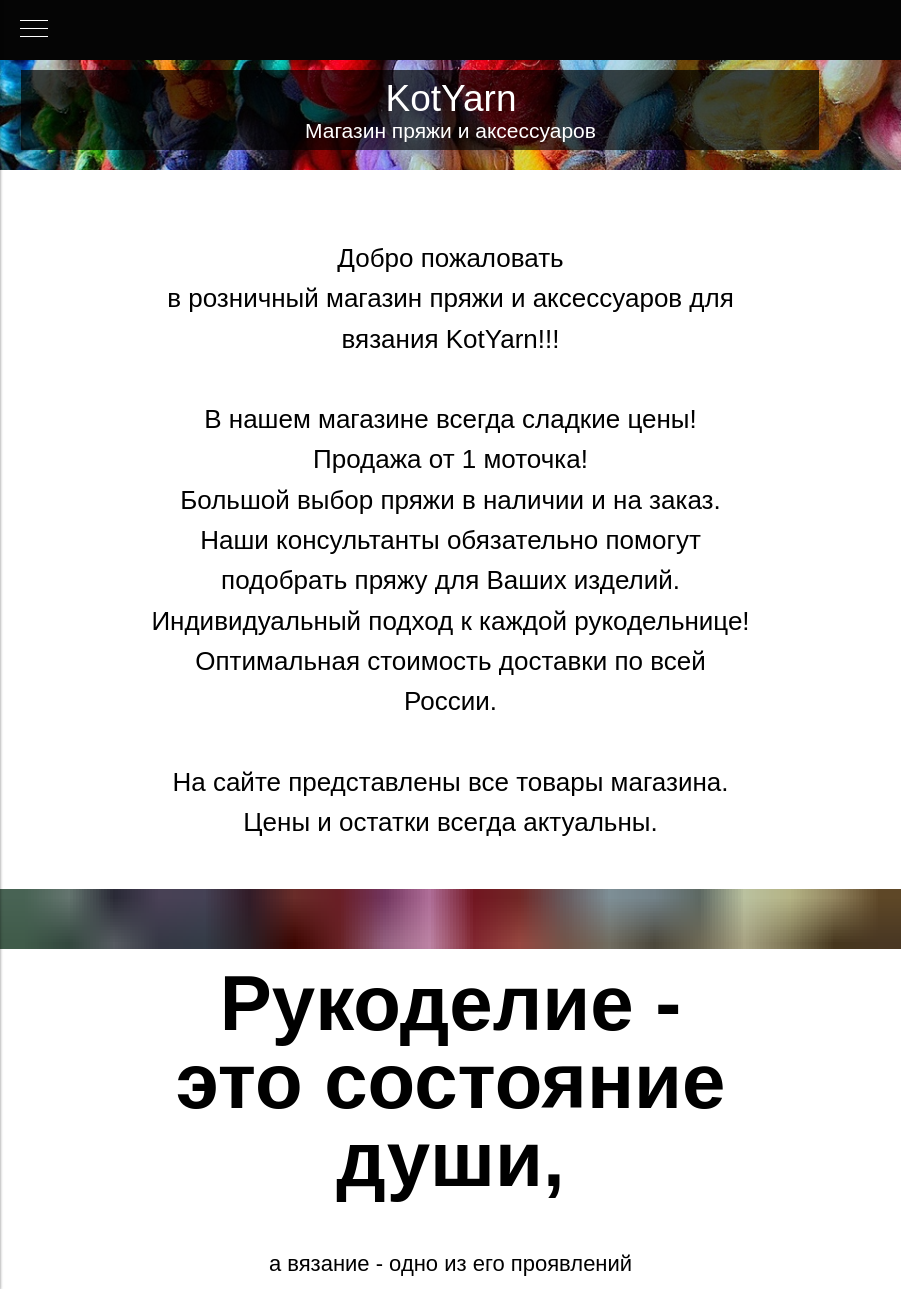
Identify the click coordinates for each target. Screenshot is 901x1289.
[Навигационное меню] (34, 30)
